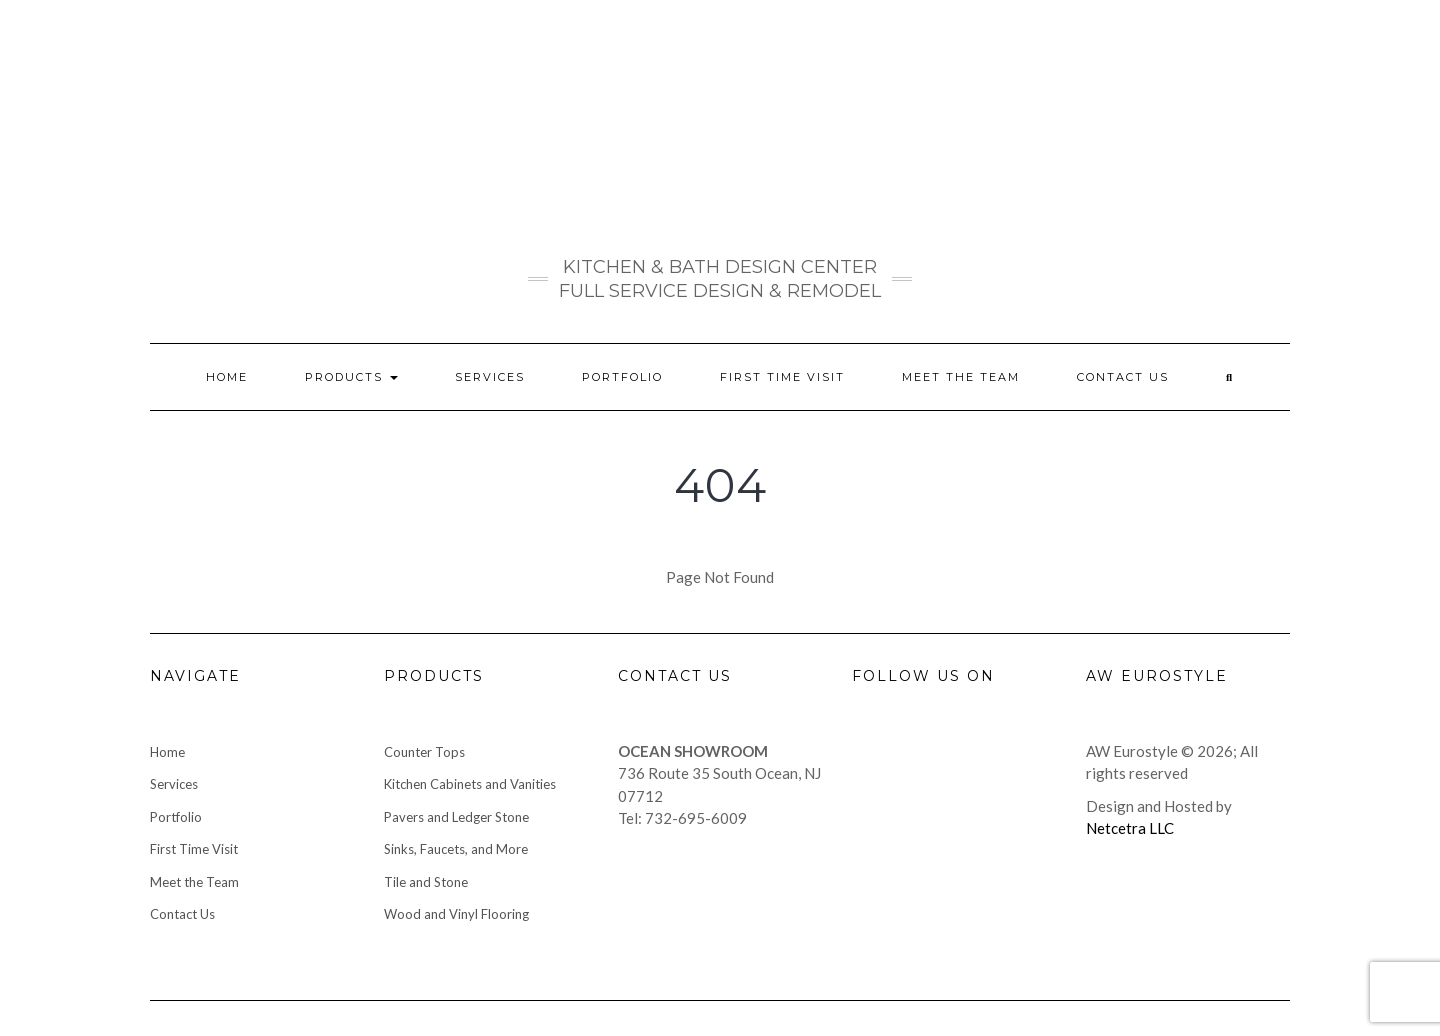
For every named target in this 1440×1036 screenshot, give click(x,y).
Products (351, 377)
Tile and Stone (426, 882)
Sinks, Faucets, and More (456, 849)
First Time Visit (782, 377)
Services (490, 377)
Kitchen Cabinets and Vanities (470, 784)
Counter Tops (424, 752)
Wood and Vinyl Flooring (456, 914)
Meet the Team (961, 377)
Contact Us (1123, 377)
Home (227, 377)
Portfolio (622, 377)
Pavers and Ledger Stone (456, 817)
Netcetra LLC (1130, 828)
